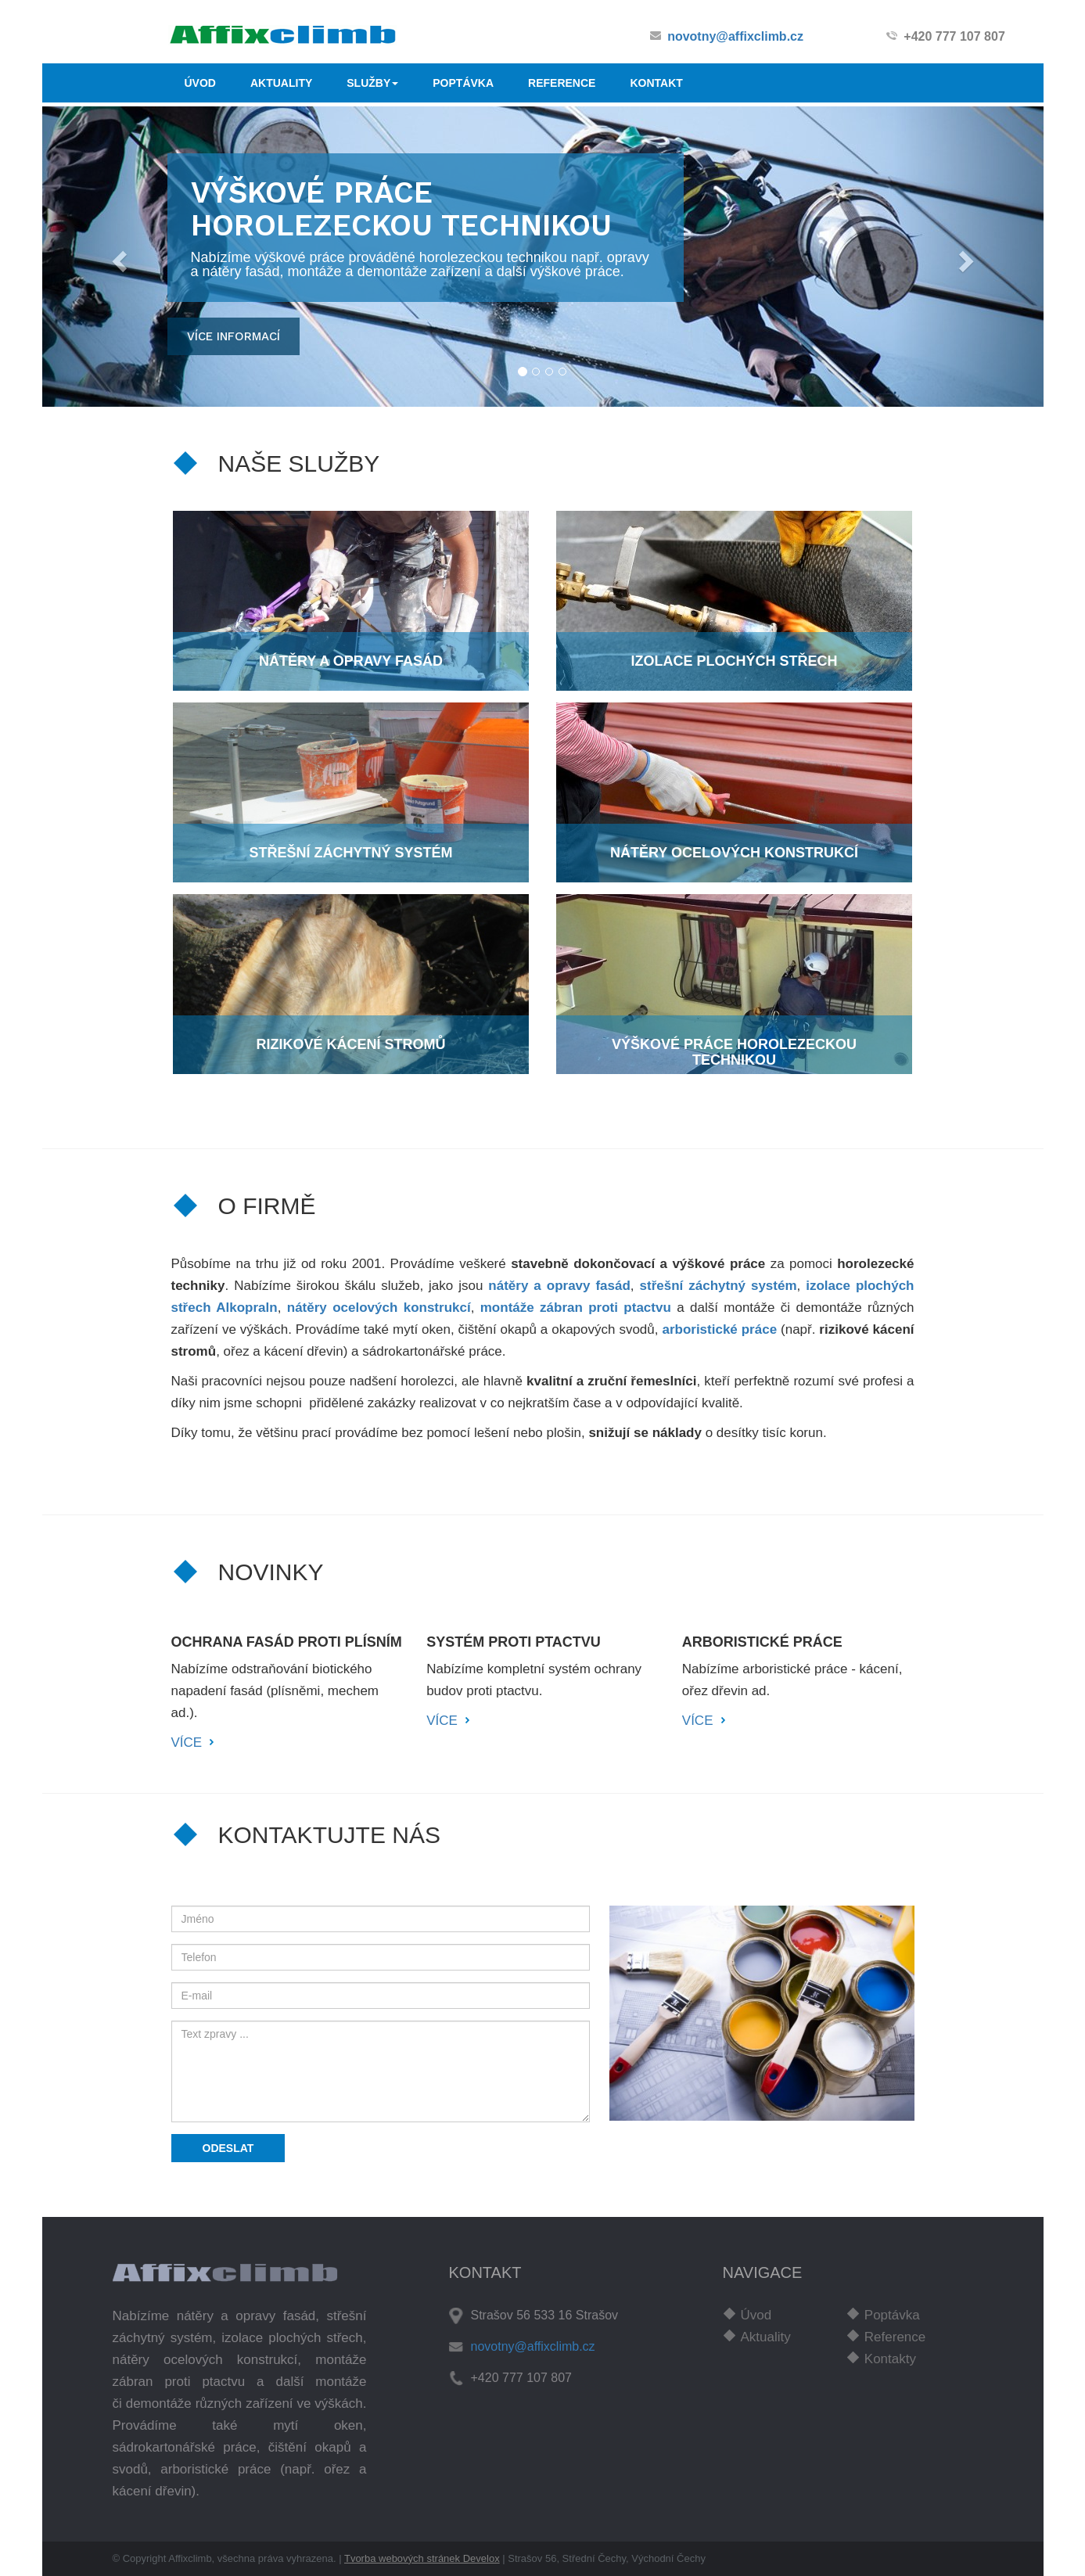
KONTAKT (656, 83)
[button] (117, 256)
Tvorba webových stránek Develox (422, 2558)
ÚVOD (200, 83)
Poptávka (892, 2315)
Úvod (756, 2315)
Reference (894, 2337)
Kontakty (890, 2358)
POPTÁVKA (463, 83)
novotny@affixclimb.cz (735, 36)
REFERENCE (561, 83)
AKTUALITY (281, 83)
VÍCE (187, 1742)
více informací (233, 336)
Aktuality (766, 2337)
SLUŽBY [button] (372, 83)
